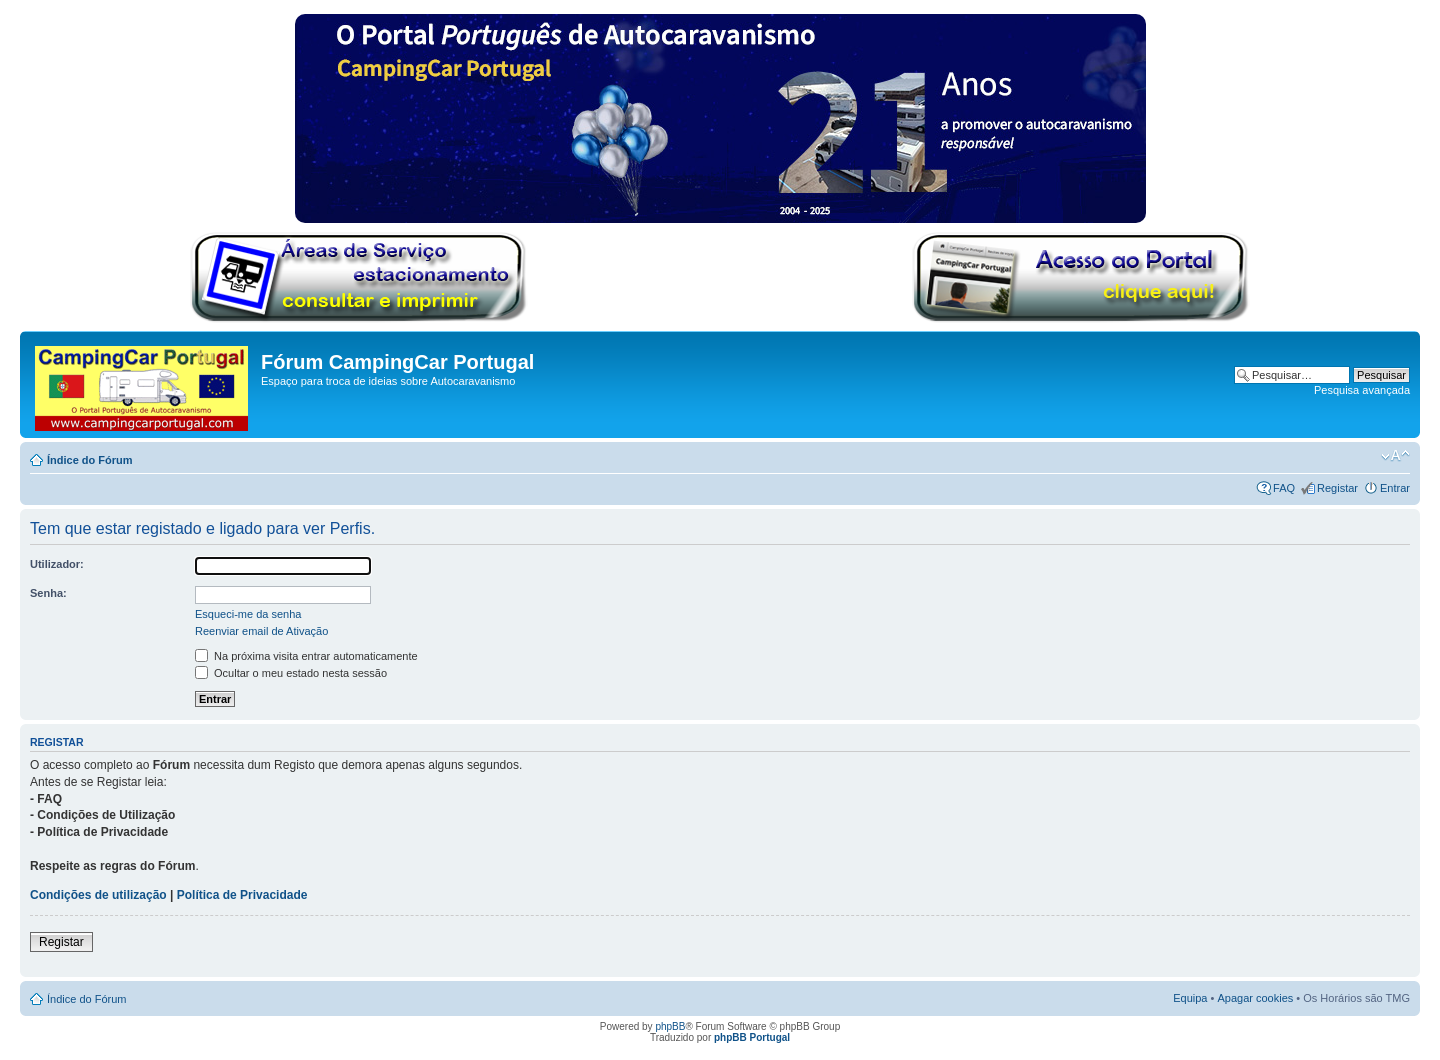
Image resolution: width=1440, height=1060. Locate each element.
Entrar (1395, 488)
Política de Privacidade (242, 895)
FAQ (1284, 488)
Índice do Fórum (90, 460)
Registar (1337, 488)
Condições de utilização (98, 895)
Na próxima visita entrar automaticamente (306, 656)
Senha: (48, 593)
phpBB (670, 1026)
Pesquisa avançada (1362, 390)
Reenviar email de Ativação (261, 631)
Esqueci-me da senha (248, 614)
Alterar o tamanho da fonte (1395, 456)
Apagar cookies (1255, 998)
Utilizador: (57, 564)
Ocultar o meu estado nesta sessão (291, 673)
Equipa (1190, 998)
